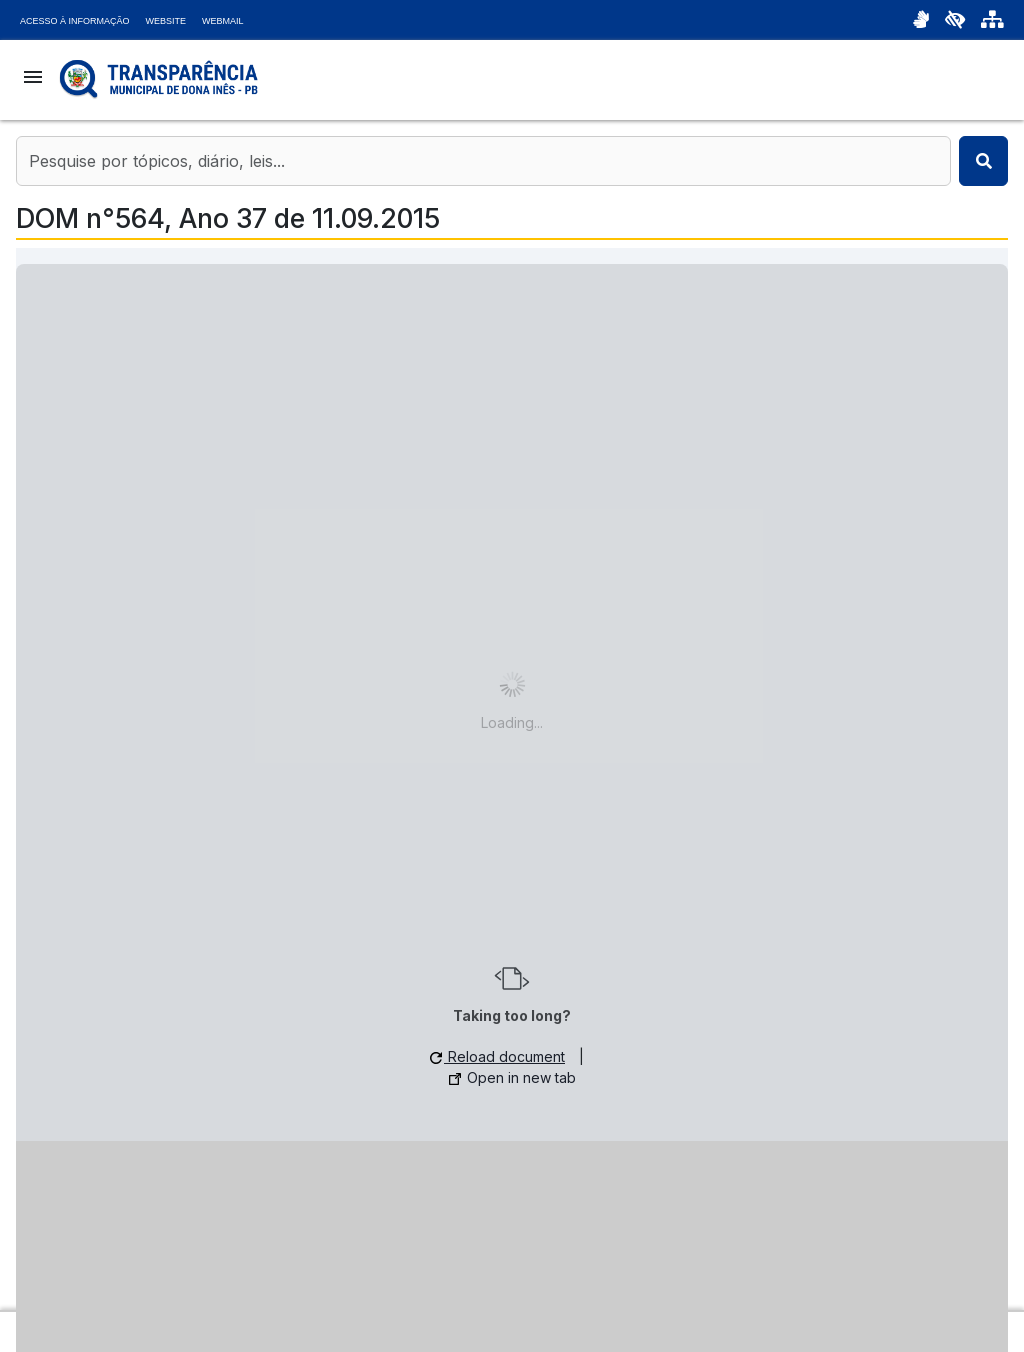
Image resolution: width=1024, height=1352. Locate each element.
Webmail (223, 21)
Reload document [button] (497, 1056)
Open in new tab (512, 1077)
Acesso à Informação (75, 21)
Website (166, 21)
